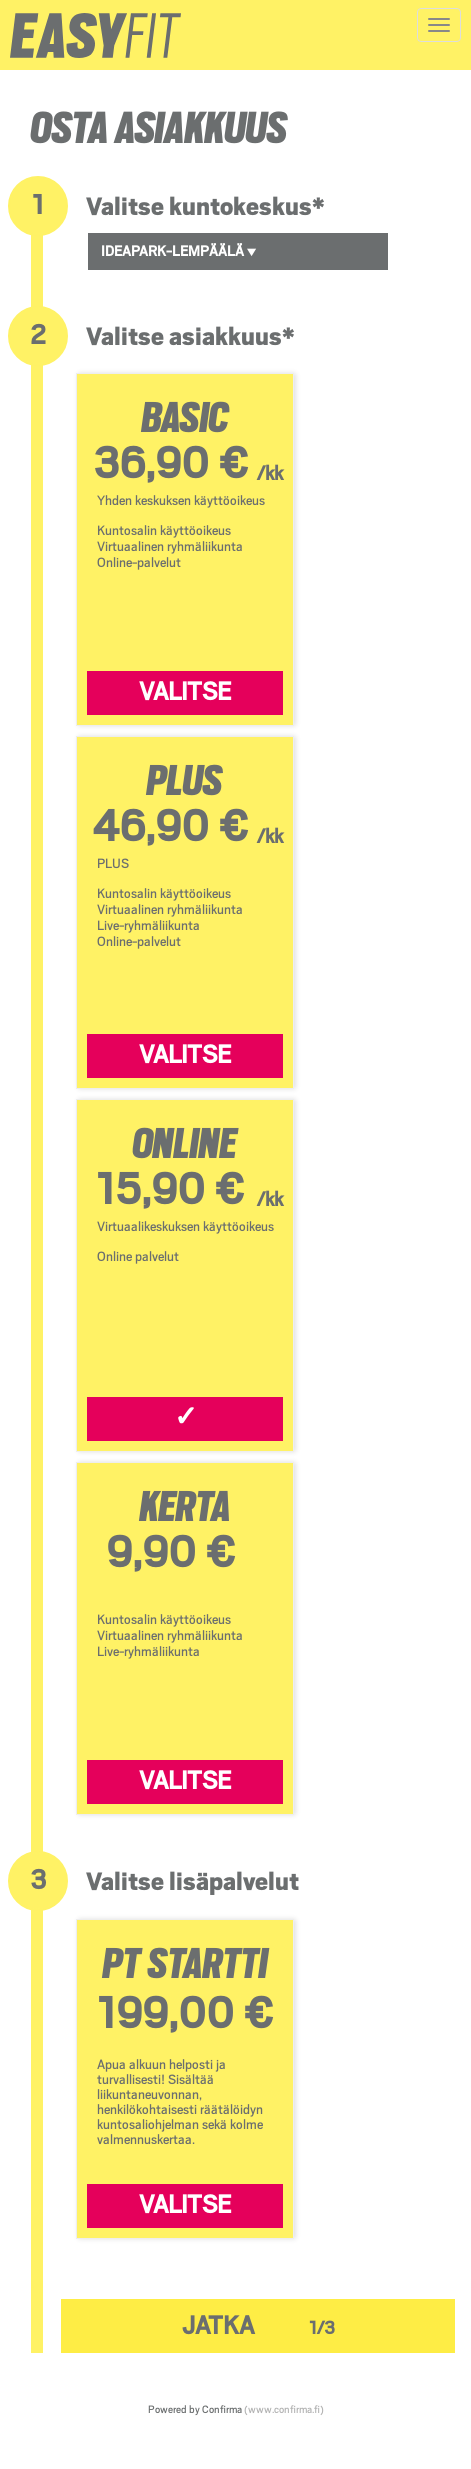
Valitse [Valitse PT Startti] (185, 2205)
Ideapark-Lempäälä (179, 251)
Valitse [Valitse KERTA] (185, 1781)
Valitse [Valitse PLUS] (185, 1055)
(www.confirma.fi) (284, 2409)
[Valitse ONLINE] (185, 1419)
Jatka (258, 2326)
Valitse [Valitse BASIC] (185, 692)
